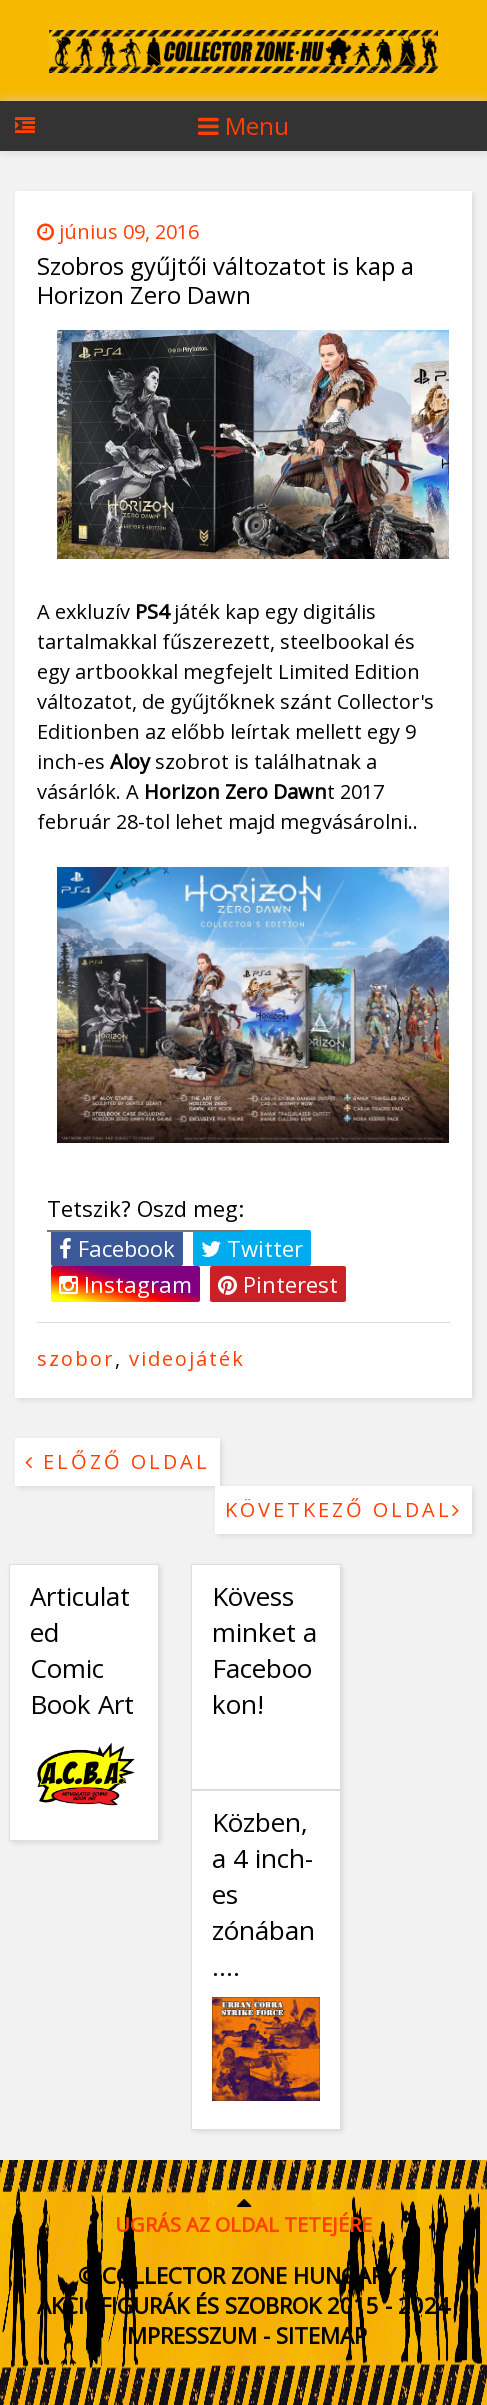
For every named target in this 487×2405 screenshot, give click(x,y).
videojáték (187, 1358)
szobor (76, 1358)
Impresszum (189, 2335)
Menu (243, 125)
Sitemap (321, 2335)
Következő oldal (343, 1509)
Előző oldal (117, 1461)
